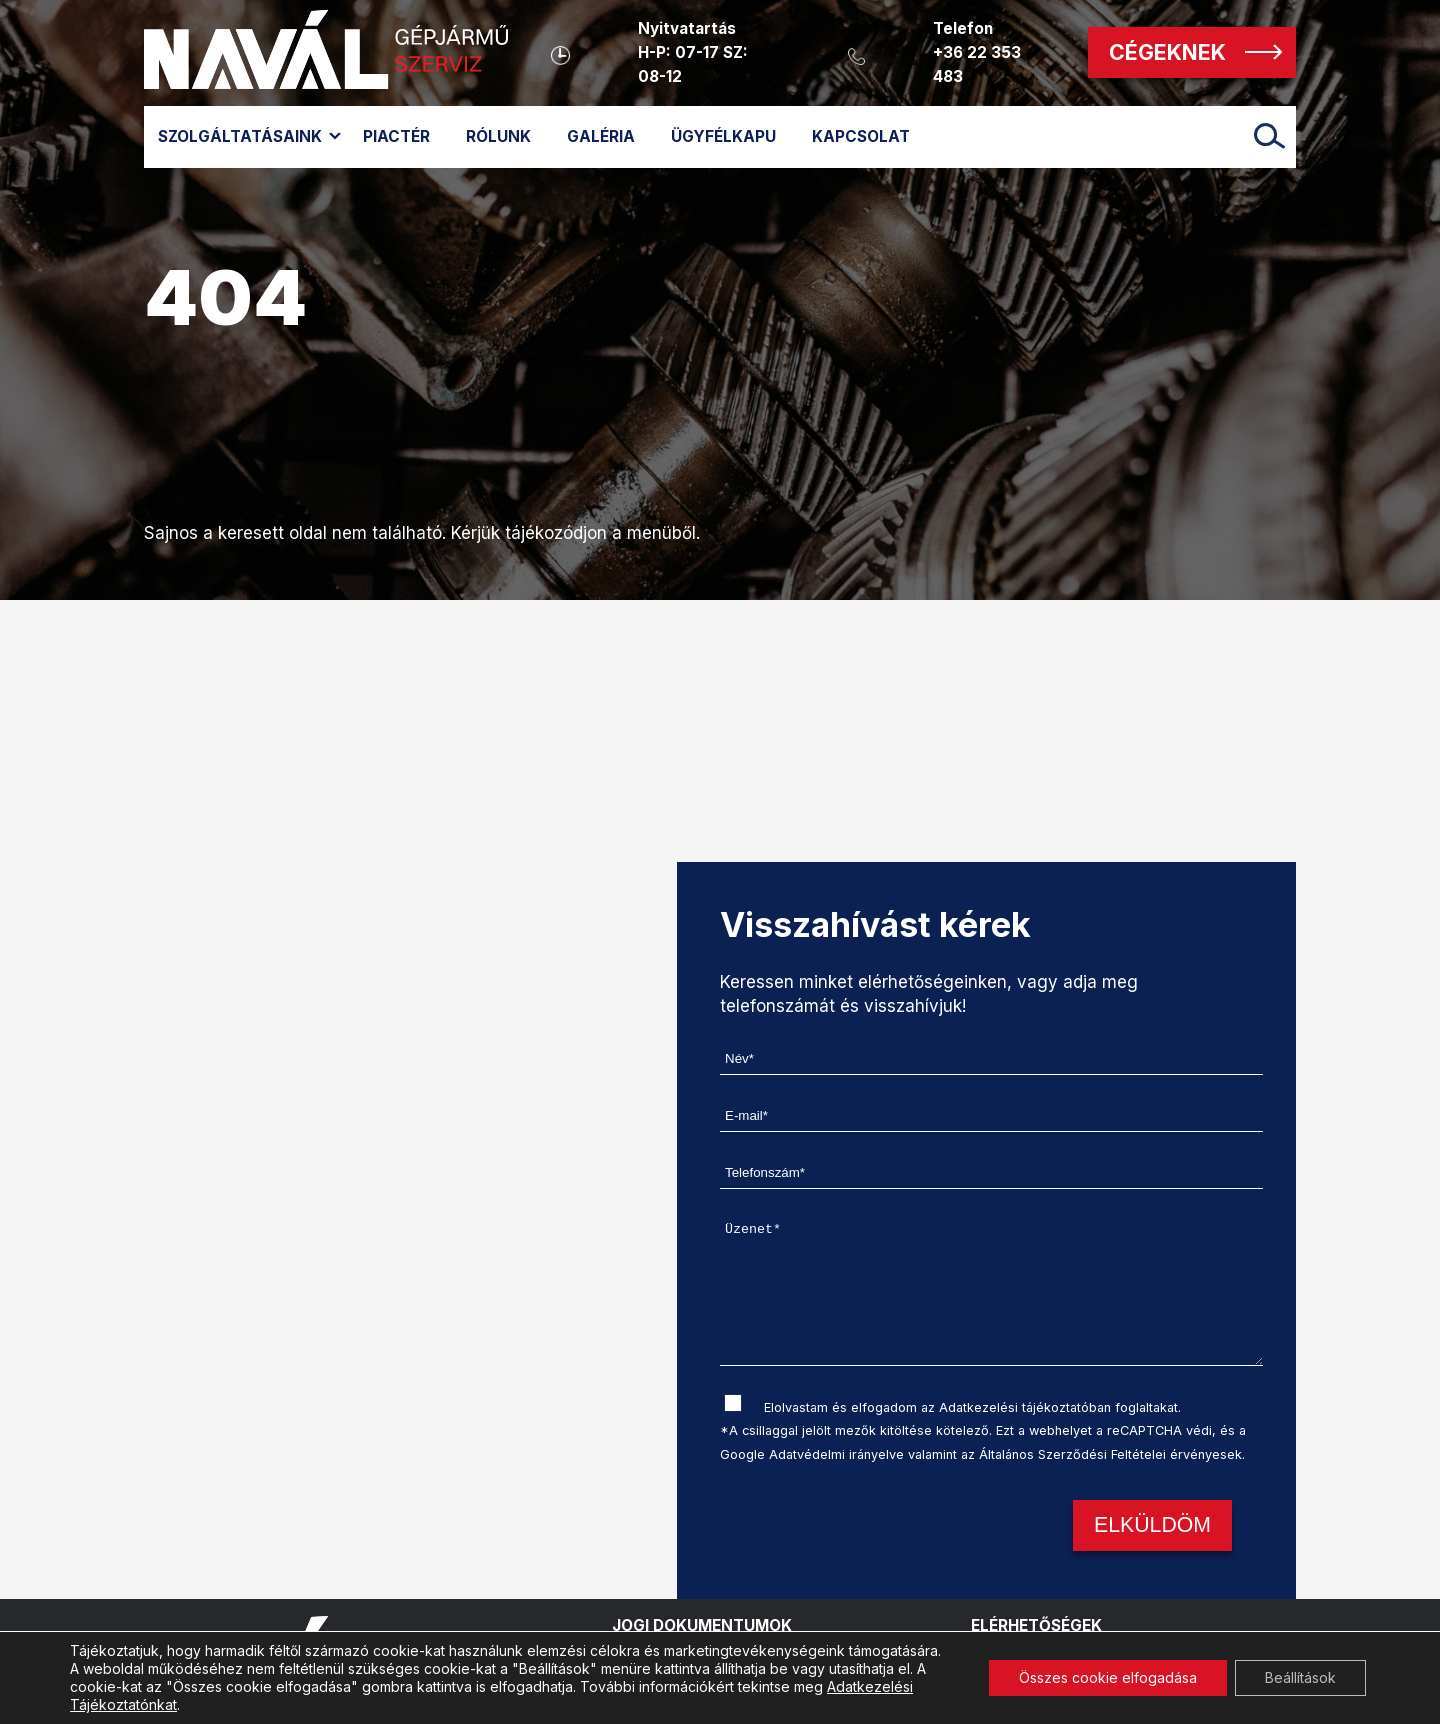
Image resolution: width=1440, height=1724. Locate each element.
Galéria (601, 136)
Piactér (396, 136)
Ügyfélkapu (723, 136)
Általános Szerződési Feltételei (1072, 1454)
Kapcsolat (861, 136)
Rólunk (498, 136)
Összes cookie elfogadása (1108, 1677)
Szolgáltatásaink (240, 136)
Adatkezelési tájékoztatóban (1025, 1407)
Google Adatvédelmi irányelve (812, 1454)
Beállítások (1300, 1677)
